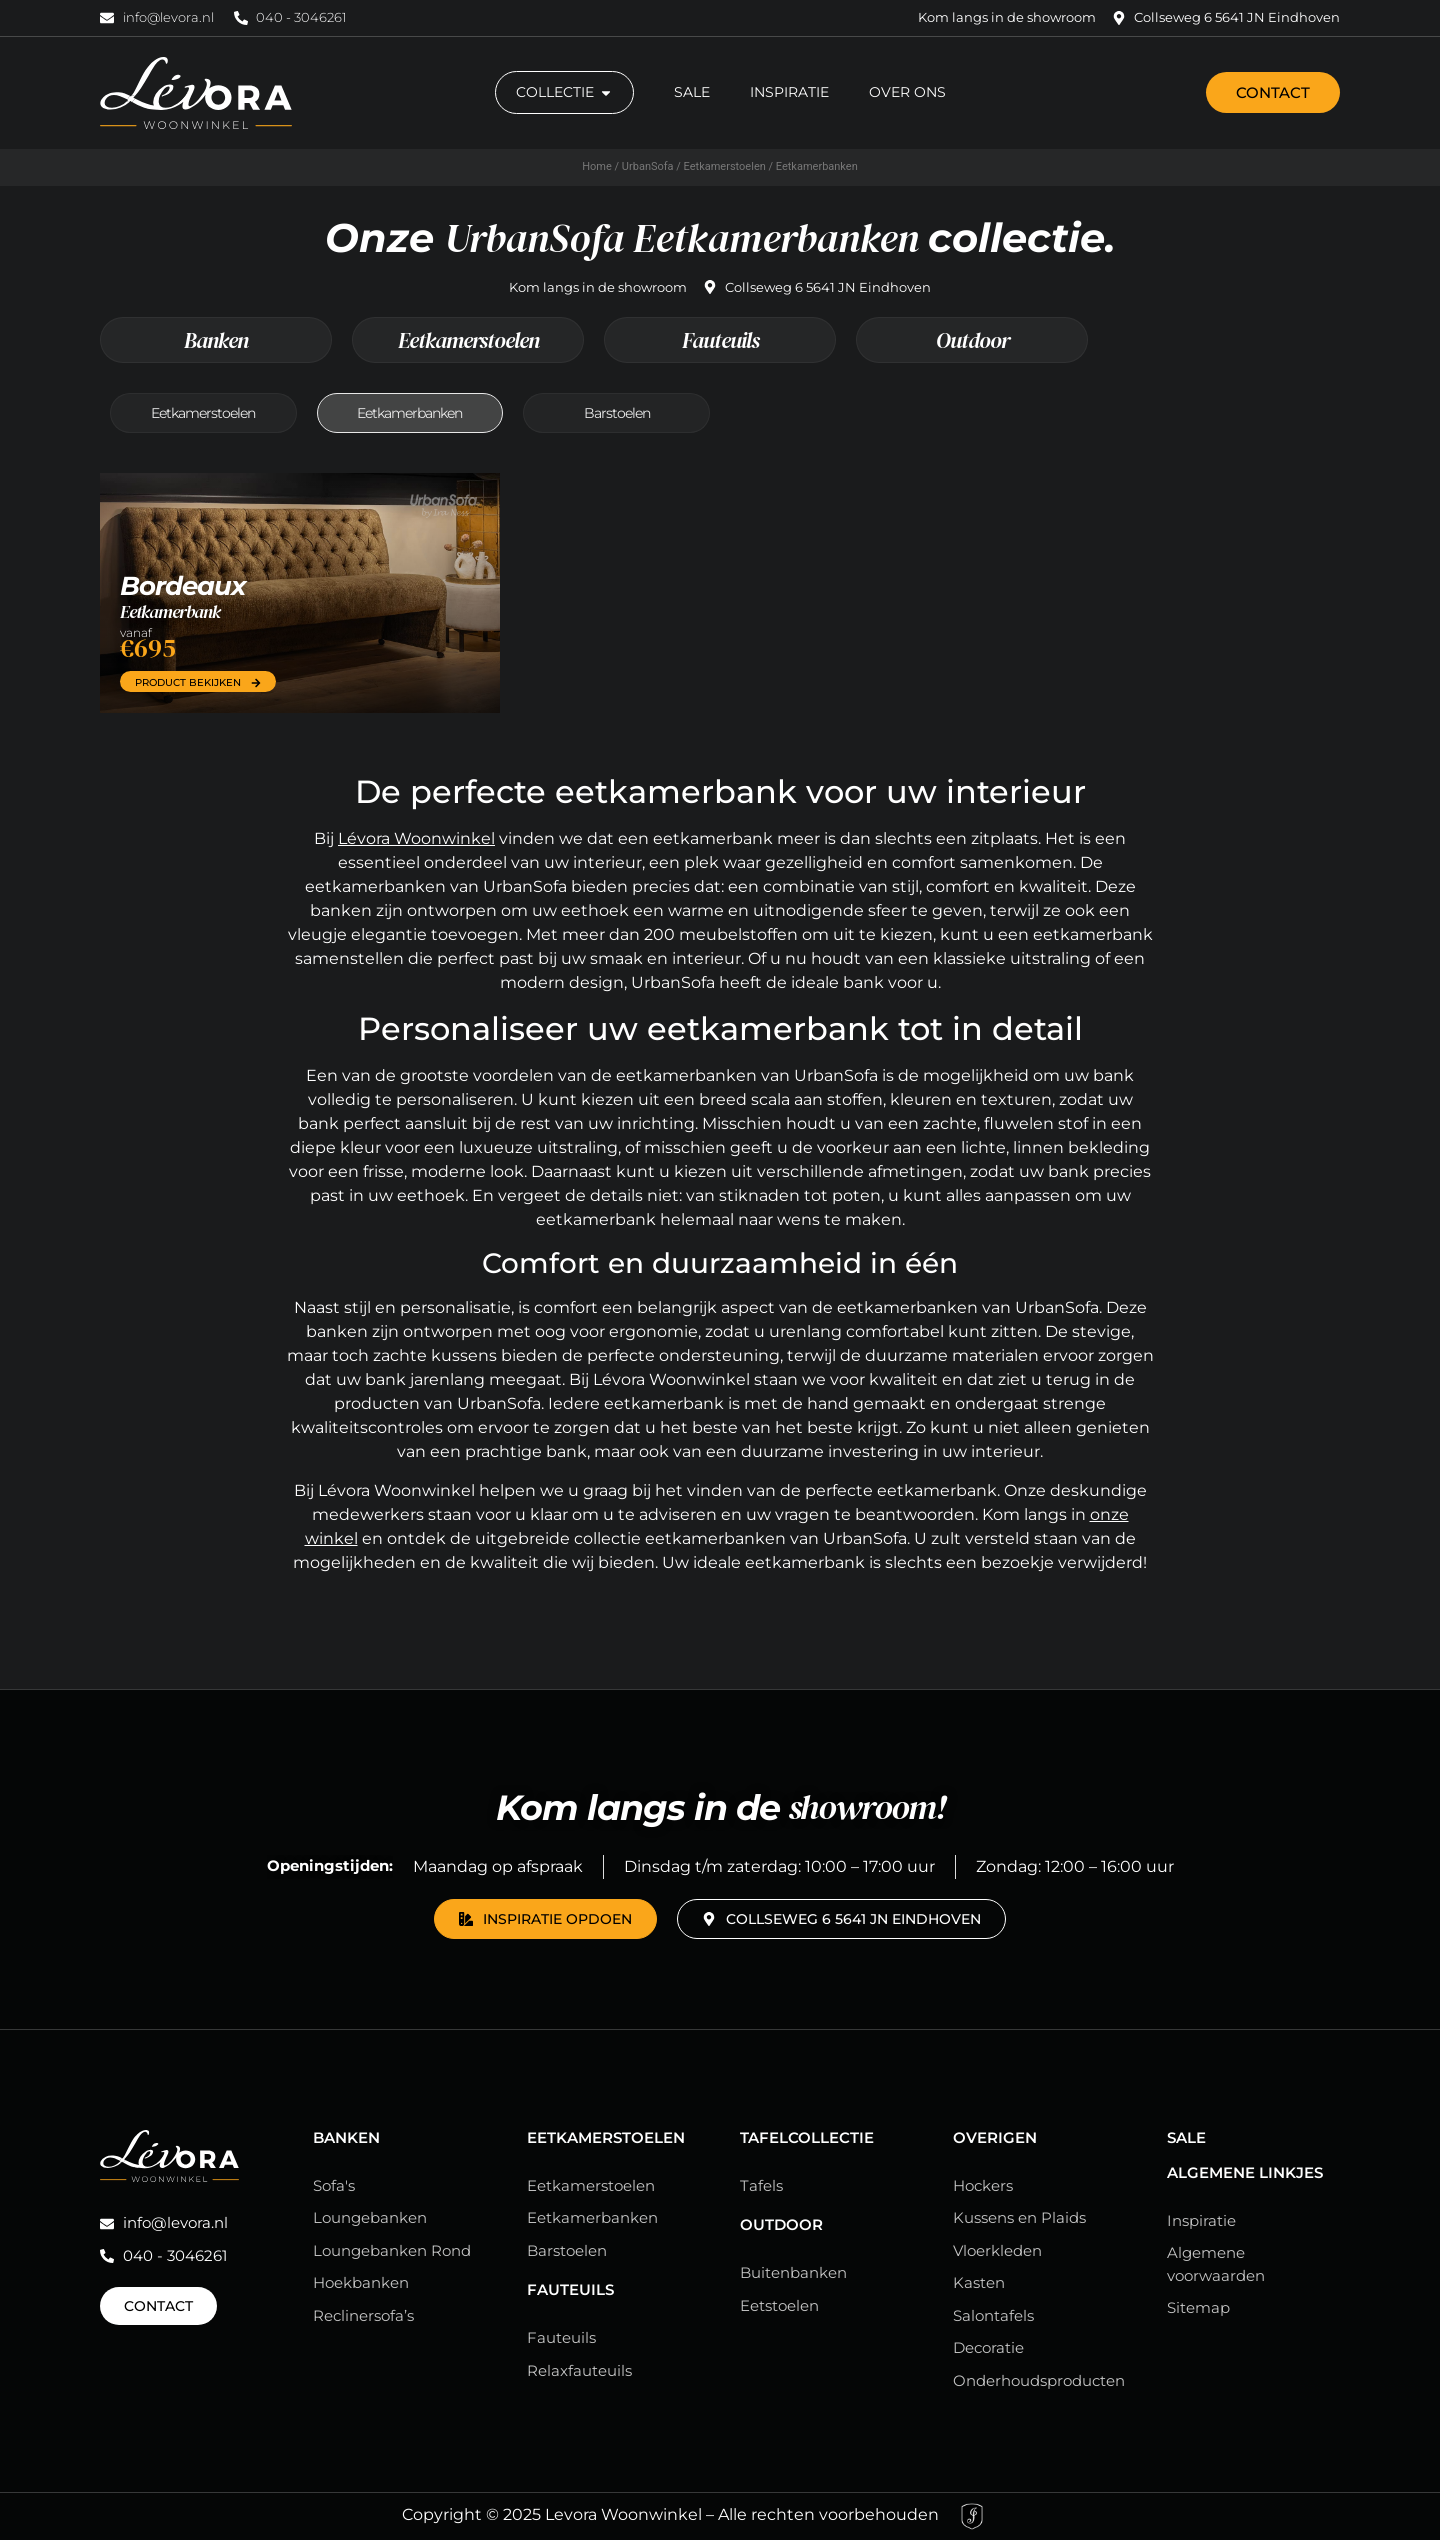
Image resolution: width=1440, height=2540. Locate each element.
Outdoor (972, 340)
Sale (1186, 2137)
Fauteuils (720, 340)
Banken (216, 340)
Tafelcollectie (807, 2137)
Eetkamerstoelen (725, 166)
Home (597, 166)
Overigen (995, 2137)
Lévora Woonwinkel (416, 838)
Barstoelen (617, 413)
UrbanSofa (648, 166)
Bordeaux (182, 586)
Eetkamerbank (170, 611)
